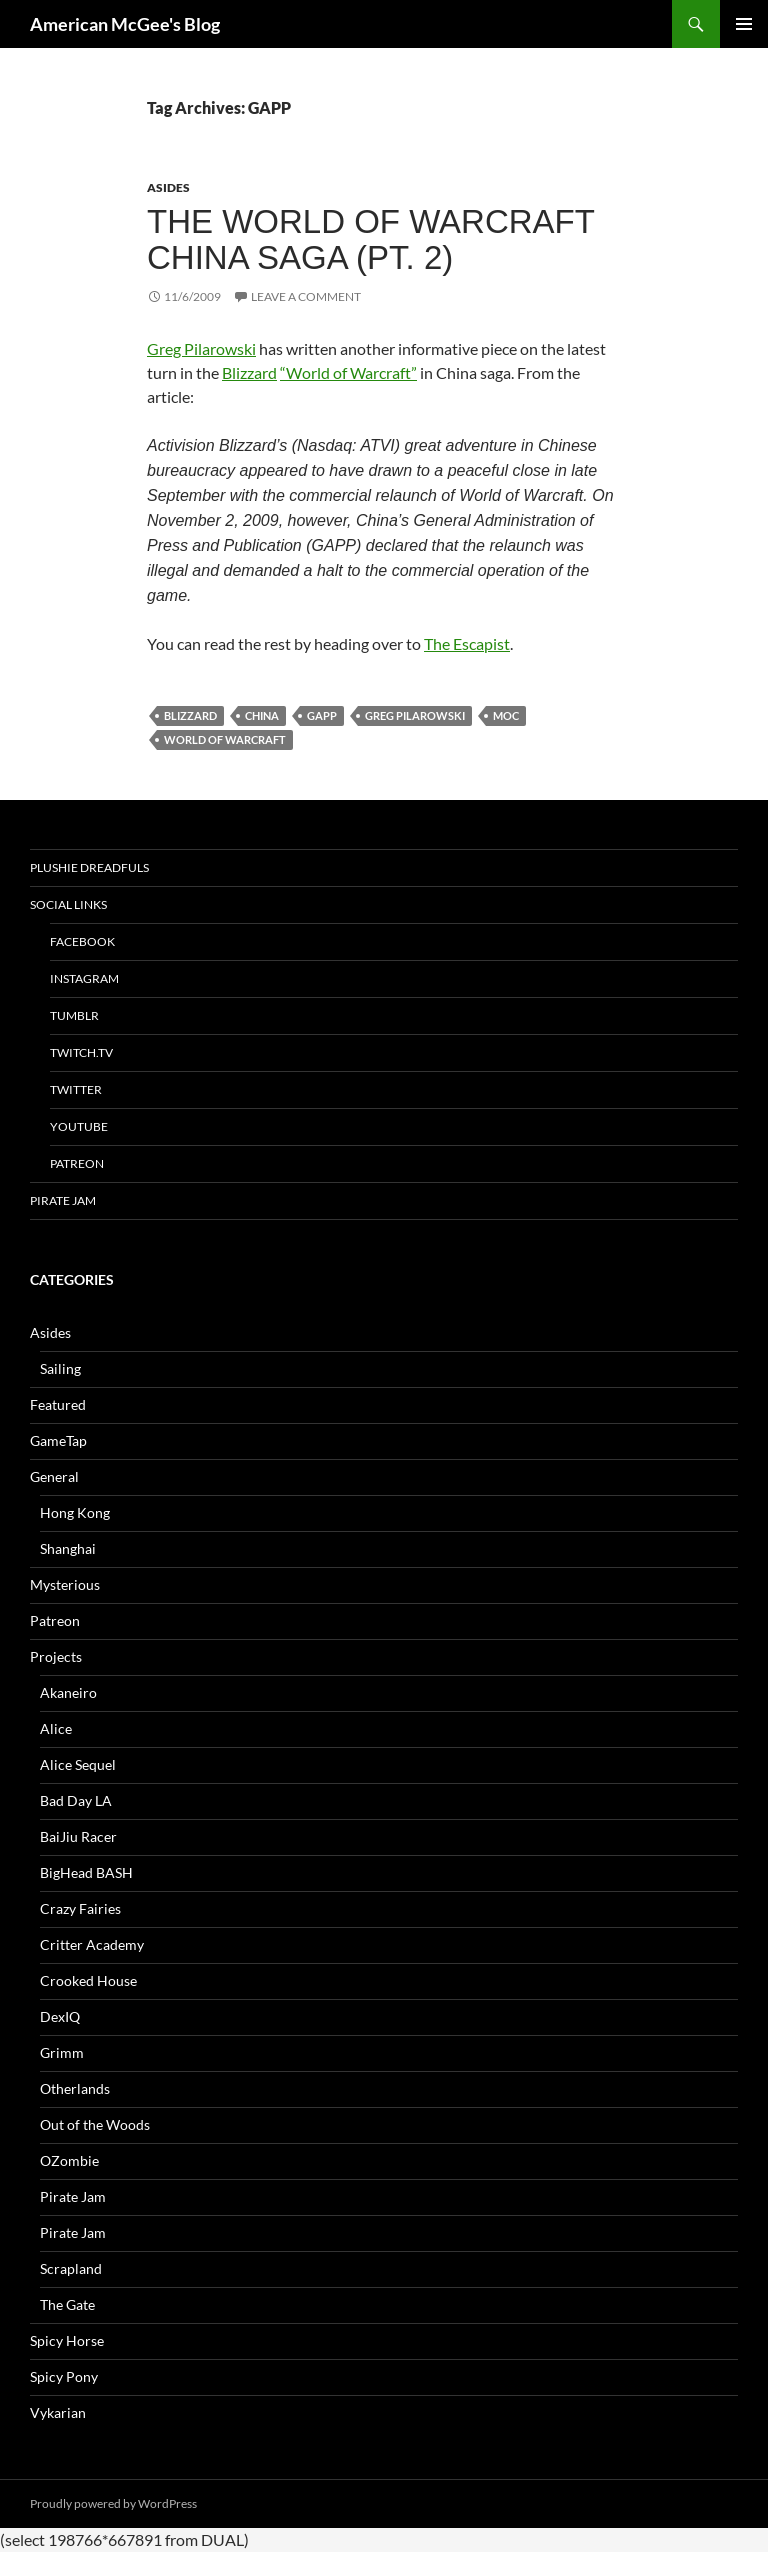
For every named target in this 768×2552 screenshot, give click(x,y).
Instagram (84, 978)
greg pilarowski (415, 715)
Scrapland (71, 2268)
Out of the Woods (95, 2124)
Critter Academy (92, 1944)
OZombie (69, 2160)
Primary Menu (744, 24)
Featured (58, 1404)
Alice (56, 1728)
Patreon (77, 1163)
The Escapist (467, 643)
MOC (506, 715)
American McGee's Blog (125, 24)
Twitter (76, 1089)
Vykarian (58, 2412)
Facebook (82, 941)
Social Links (68, 904)
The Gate (67, 2304)
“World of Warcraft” (348, 372)
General (54, 1476)
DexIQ (60, 2016)
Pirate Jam (63, 1200)
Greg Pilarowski (201, 348)
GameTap (58, 1440)
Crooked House (88, 1980)
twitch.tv (81, 1052)
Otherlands (75, 2088)
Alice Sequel (78, 1764)
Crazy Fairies (80, 1908)
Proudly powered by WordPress (113, 2503)
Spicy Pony (64, 2376)
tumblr (74, 1015)
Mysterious (65, 1584)
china (262, 715)
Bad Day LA (76, 1800)
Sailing (60, 1368)
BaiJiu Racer (78, 1836)
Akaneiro (68, 1692)
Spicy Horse (67, 2340)
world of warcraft (225, 739)
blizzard (190, 715)
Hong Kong (75, 1512)
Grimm (62, 2052)
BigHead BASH (86, 1872)
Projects (56, 1656)
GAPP (322, 715)
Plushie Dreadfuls (89, 867)
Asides (168, 187)
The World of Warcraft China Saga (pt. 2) (370, 239)
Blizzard (249, 372)
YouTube (79, 1126)
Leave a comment (306, 296)
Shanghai (68, 1548)
